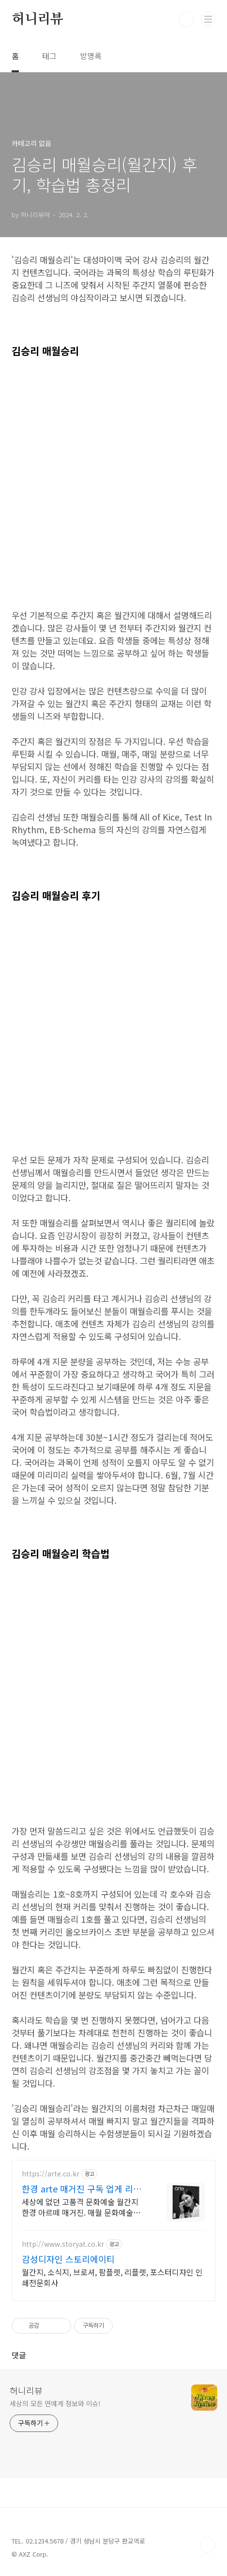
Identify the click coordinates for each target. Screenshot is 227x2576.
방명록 (91, 56)
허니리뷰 (37, 19)
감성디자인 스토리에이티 (68, 2259)
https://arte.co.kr (50, 2174)
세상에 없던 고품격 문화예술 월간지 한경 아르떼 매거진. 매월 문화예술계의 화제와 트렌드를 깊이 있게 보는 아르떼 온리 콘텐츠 (82, 2207)
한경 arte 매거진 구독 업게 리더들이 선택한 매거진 (81, 2188)
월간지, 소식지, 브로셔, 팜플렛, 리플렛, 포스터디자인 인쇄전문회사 (112, 2277)
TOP (207, 2545)
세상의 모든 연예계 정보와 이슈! (55, 2403)
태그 (49, 56)
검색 (186, 19)
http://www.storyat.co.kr (63, 2244)
